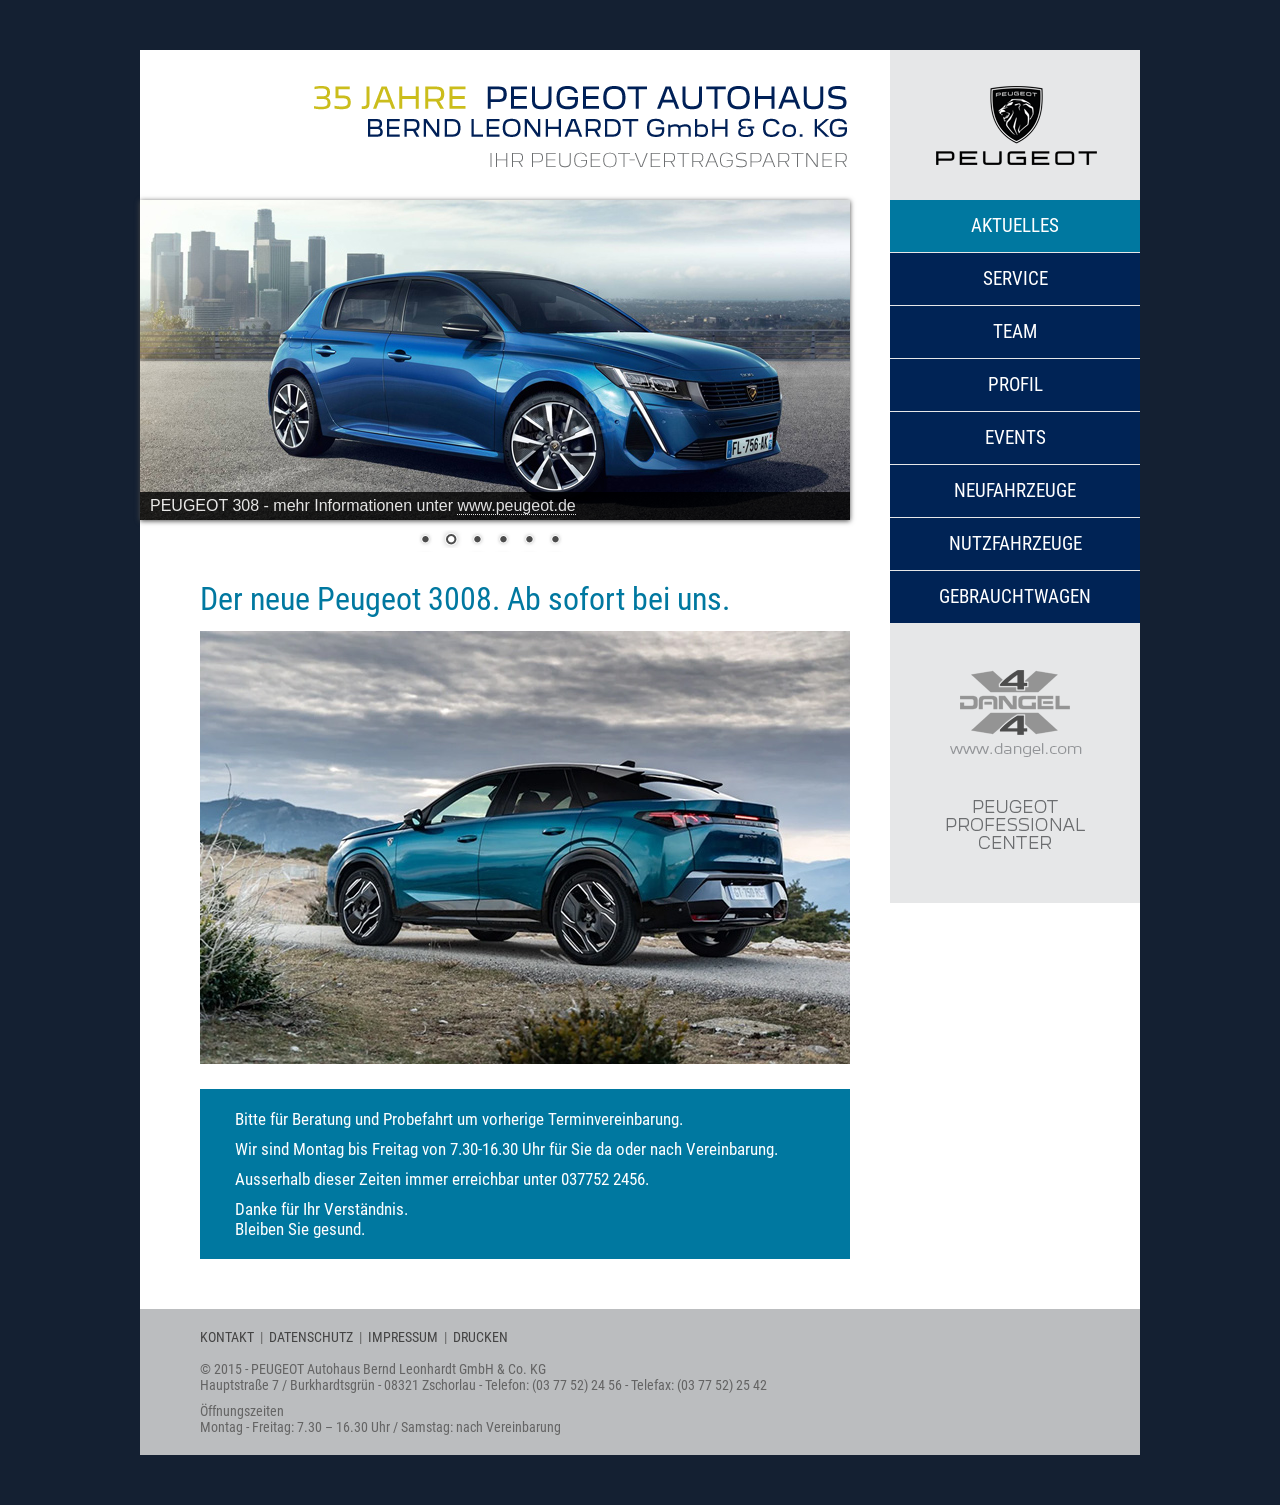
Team (1015, 331)
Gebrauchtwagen (1015, 596)
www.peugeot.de (516, 505)
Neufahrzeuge (1015, 490)
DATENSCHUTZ (311, 1337)
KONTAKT (227, 1337)
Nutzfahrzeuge (1015, 543)
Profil (1015, 384)
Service (1015, 278)
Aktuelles (1015, 225)
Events (1015, 437)
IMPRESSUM (403, 1337)
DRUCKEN (480, 1337)
